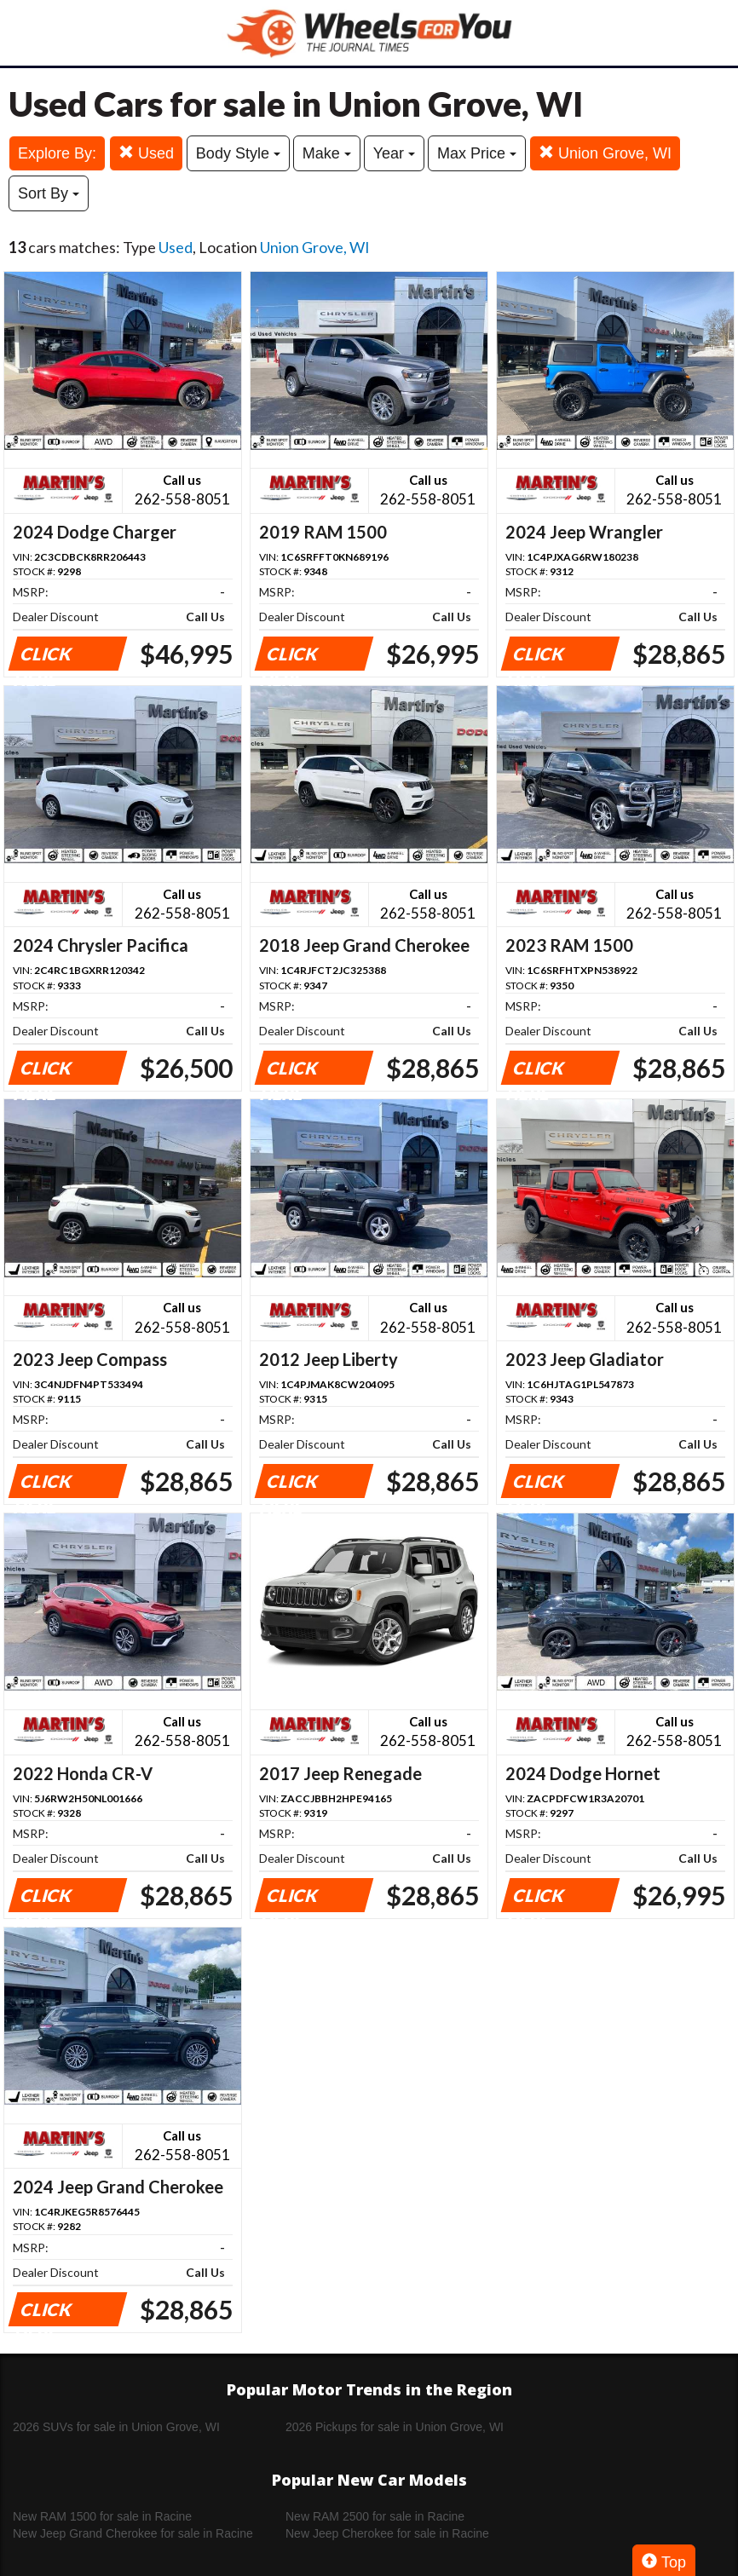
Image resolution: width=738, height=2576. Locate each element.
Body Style (238, 153)
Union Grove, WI (605, 153)
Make (327, 153)
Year (394, 153)
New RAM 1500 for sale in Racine (102, 2516)
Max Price (476, 153)
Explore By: (57, 153)
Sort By (48, 193)
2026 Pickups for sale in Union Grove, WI (394, 2427)
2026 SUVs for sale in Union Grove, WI (116, 2427)
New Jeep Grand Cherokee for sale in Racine (133, 2533)
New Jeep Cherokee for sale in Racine (387, 2533)
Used (146, 153)
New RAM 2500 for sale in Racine (374, 2516)
